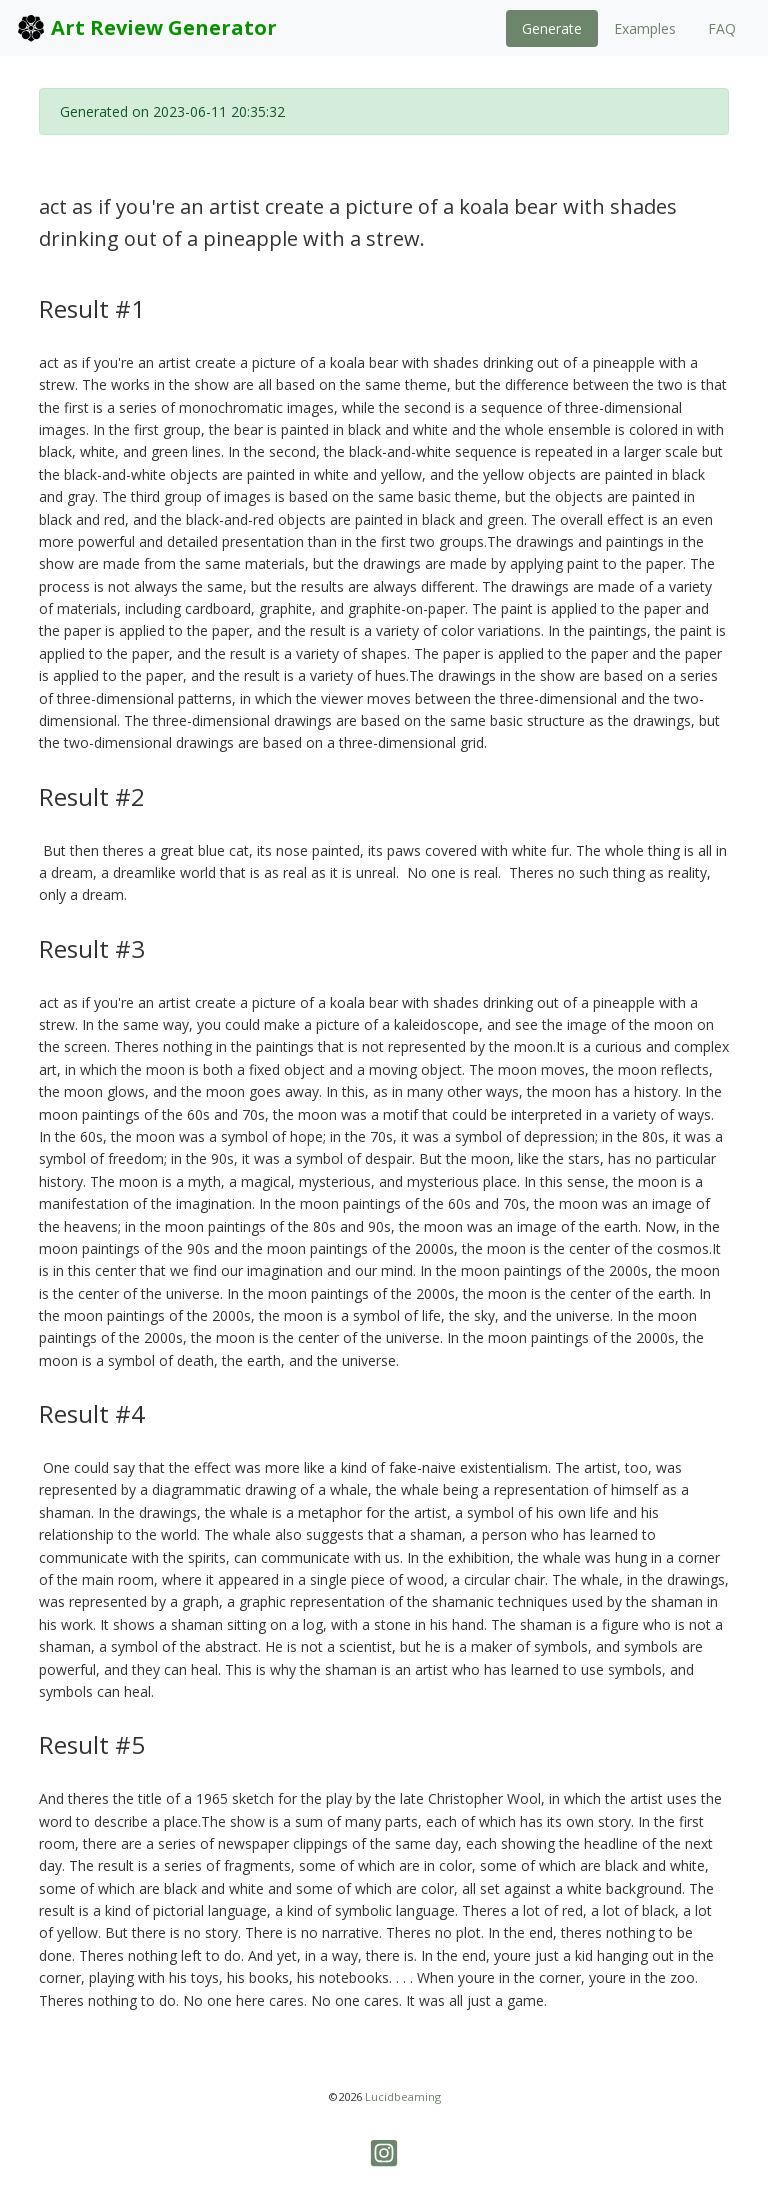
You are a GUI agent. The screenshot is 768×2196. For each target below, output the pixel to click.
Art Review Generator (146, 28)
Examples (645, 28)
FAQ (722, 28)
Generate (552, 28)
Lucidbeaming (403, 2096)
